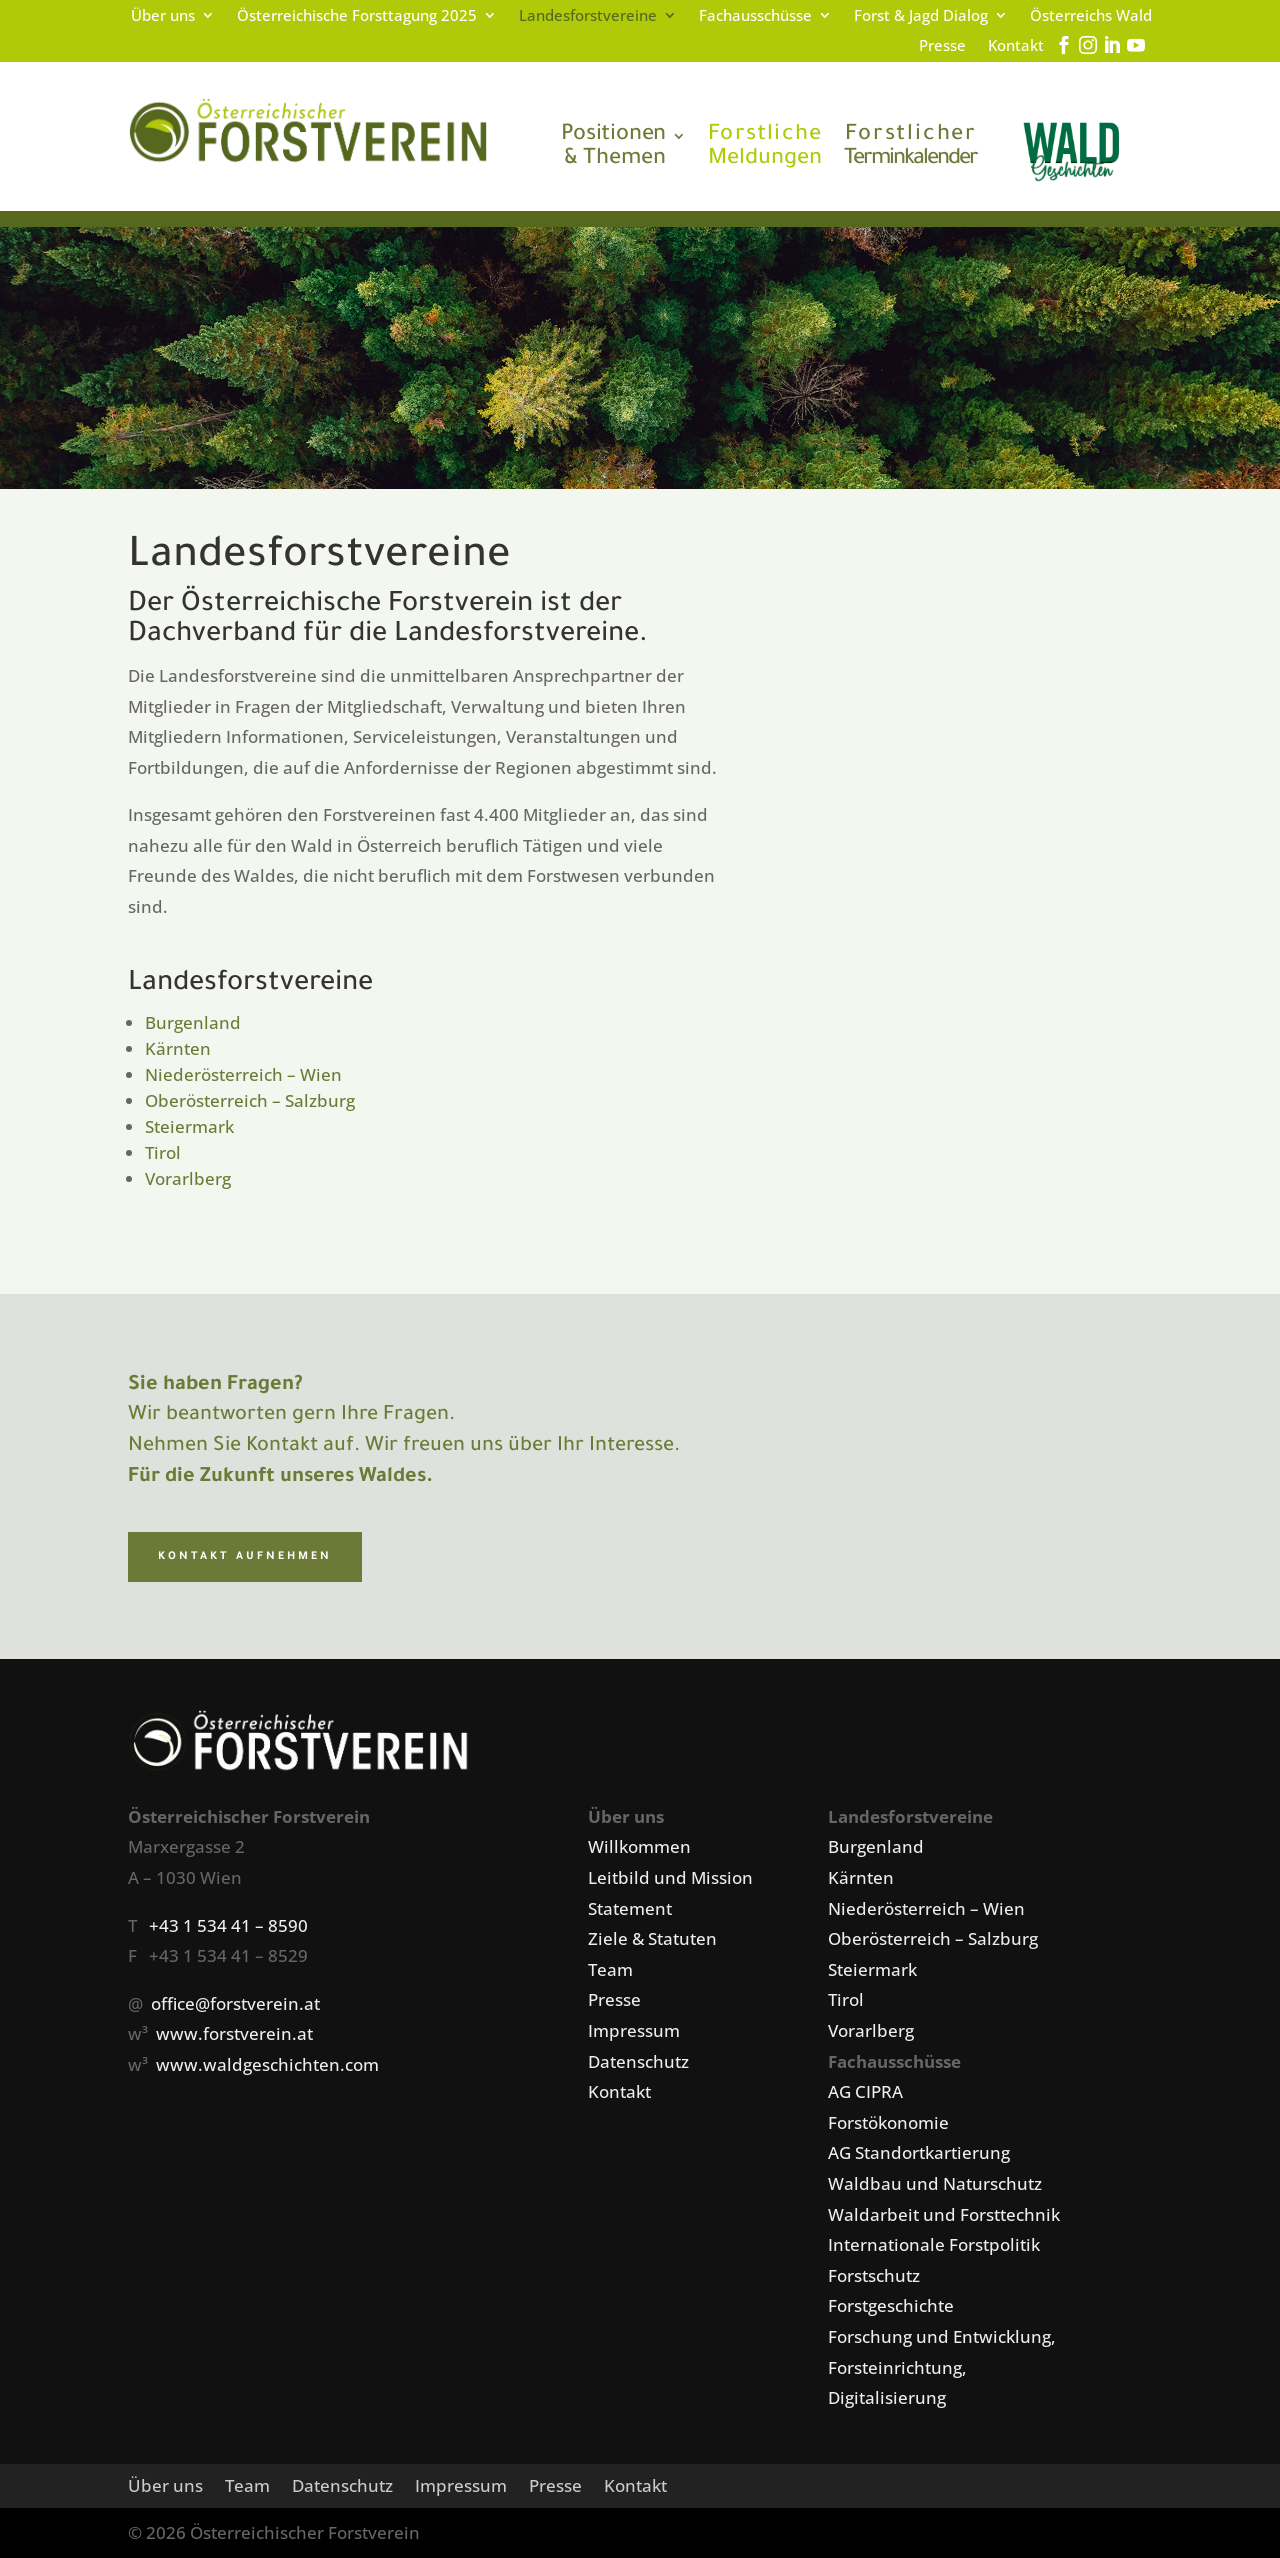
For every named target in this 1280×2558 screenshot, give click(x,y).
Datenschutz (638, 2061)
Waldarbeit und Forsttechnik (944, 2214)
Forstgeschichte (891, 2305)
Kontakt (1016, 46)
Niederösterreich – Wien (243, 1074)
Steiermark (189, 1126)
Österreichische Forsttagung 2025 (357, 16)
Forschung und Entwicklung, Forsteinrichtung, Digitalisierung (942, 2367)
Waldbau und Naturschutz (935, 2183)
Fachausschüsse (755, 16)
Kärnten (178, 1048)
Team (610, 1969)
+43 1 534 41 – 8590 (228, 1925)
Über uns (163, 16)
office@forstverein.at (235, 2003)
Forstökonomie (888, 2122)
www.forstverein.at (234, 2033)
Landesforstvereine (588, 16)
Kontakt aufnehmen (245, 1557)
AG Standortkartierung (919, 2152)
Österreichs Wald (1091, 16)
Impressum (634, 2030)
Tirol (163, 1152)
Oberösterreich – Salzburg (250, 1100)
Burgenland (193, 1022)
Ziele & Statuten (652, 1938)
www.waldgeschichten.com (267, 2064)
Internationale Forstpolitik (934, 2244)
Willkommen (639, 1846)
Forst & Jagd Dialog (921, 16)
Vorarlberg (188, 1178)
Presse (942, 46)
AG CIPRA (865, 2091)
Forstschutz (874, 2275)
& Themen (613, 148)
